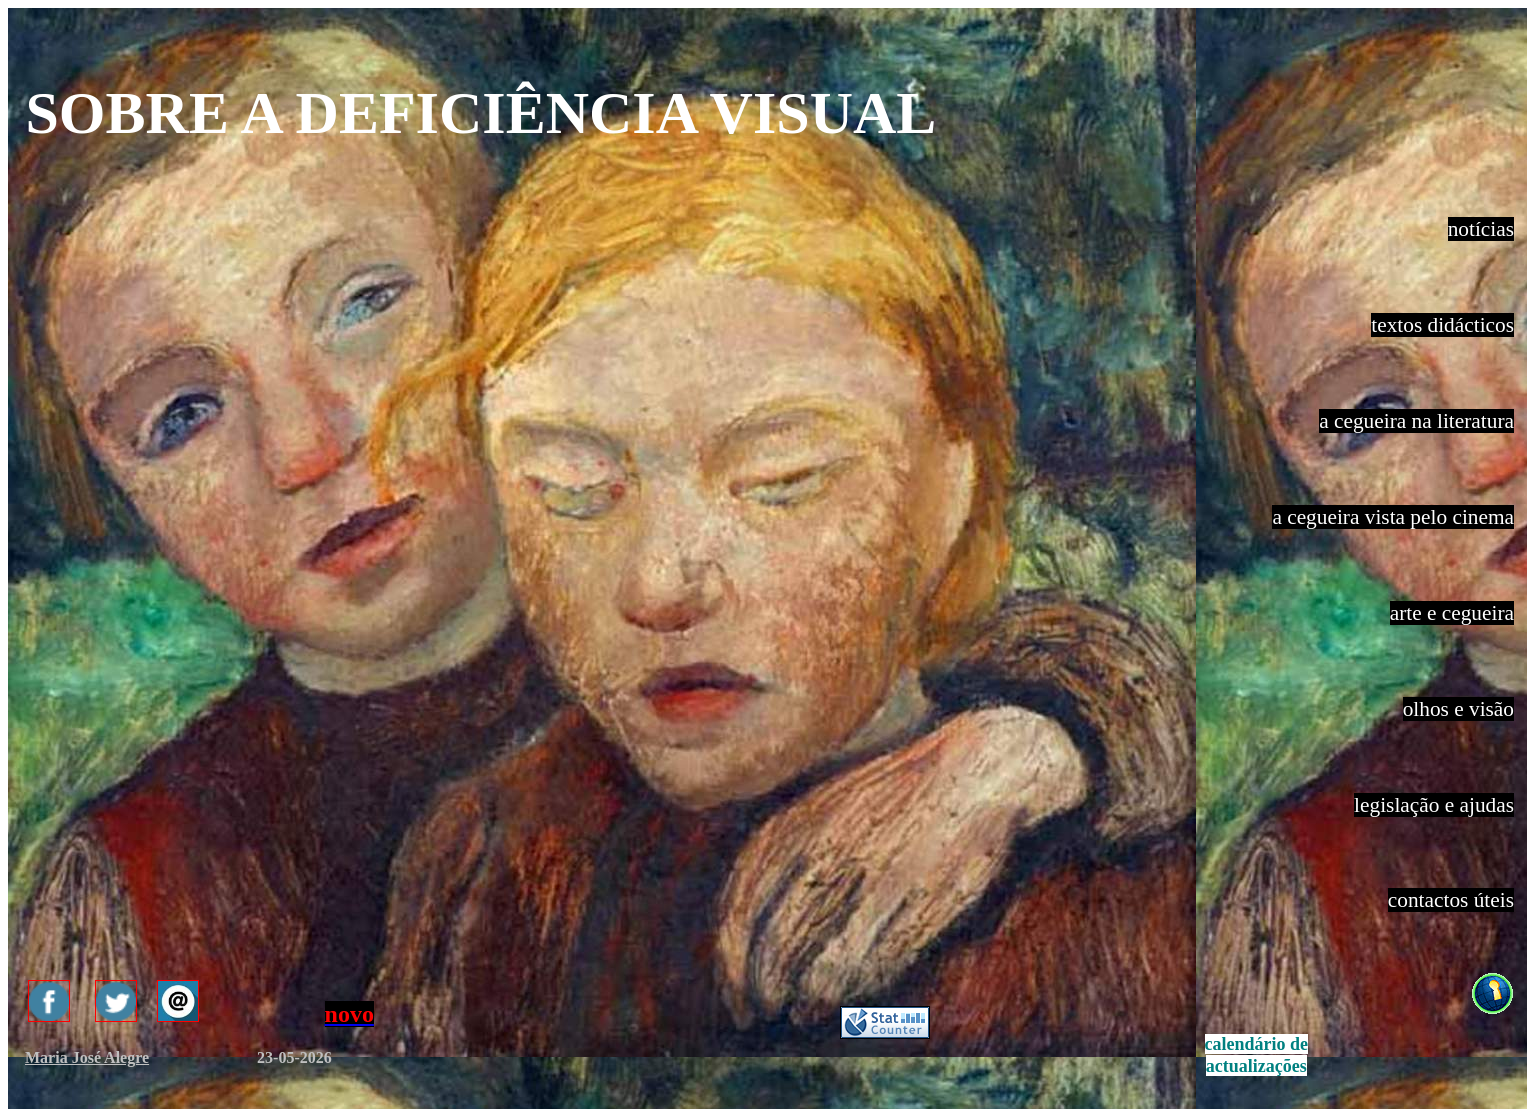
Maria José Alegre (87, 1057)
